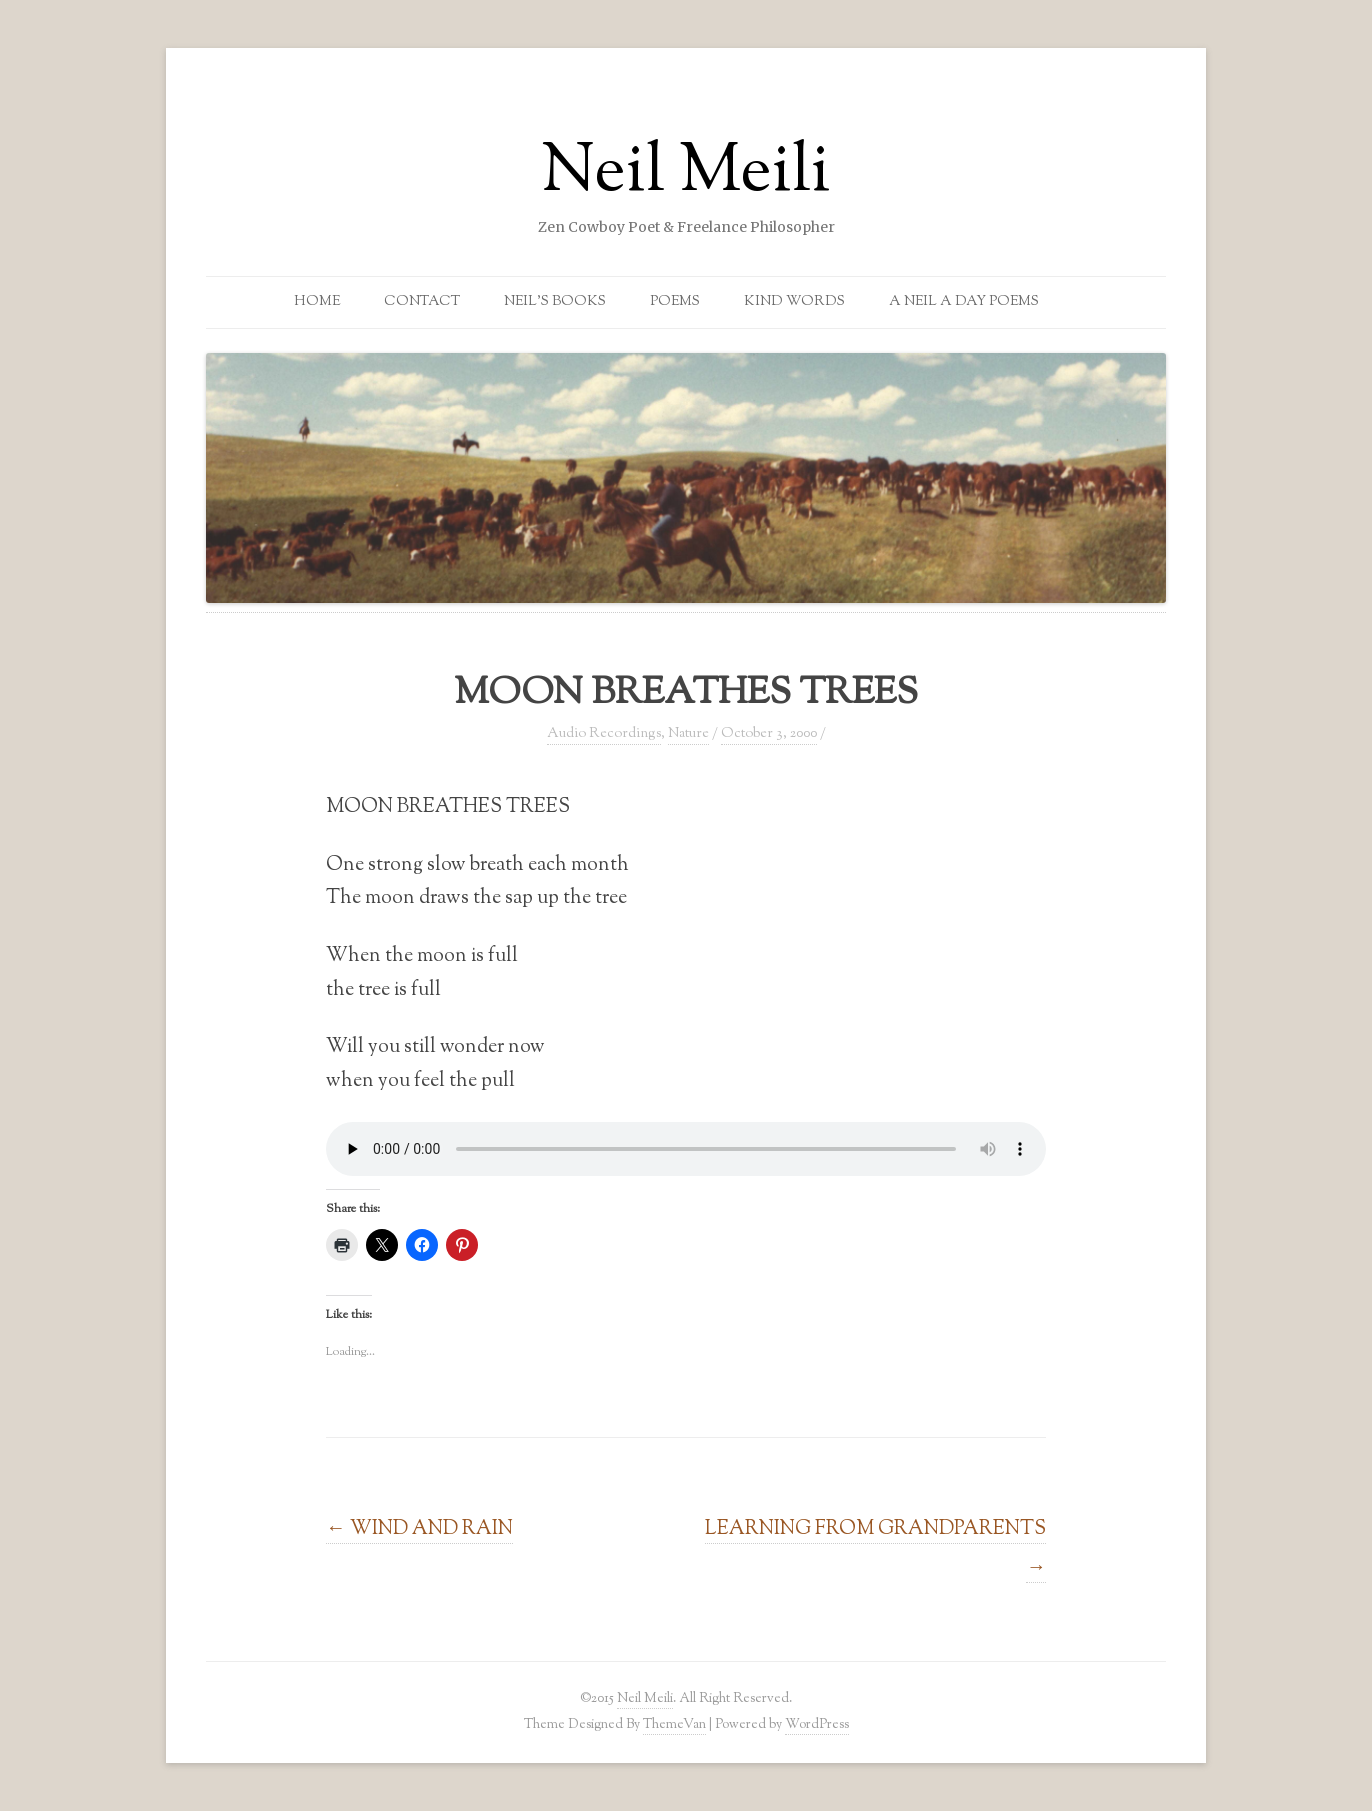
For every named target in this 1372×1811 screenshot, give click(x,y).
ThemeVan (674, 1724)
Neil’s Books (555, 302)
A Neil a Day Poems (964, 302)
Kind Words (794, 302)
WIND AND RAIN (419, 1529)
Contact (422, 302)
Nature (688, 734)
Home (317, 302)
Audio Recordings (604, 734)
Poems (675, 302)
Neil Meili (686, 174)
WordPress (817, 1724)
